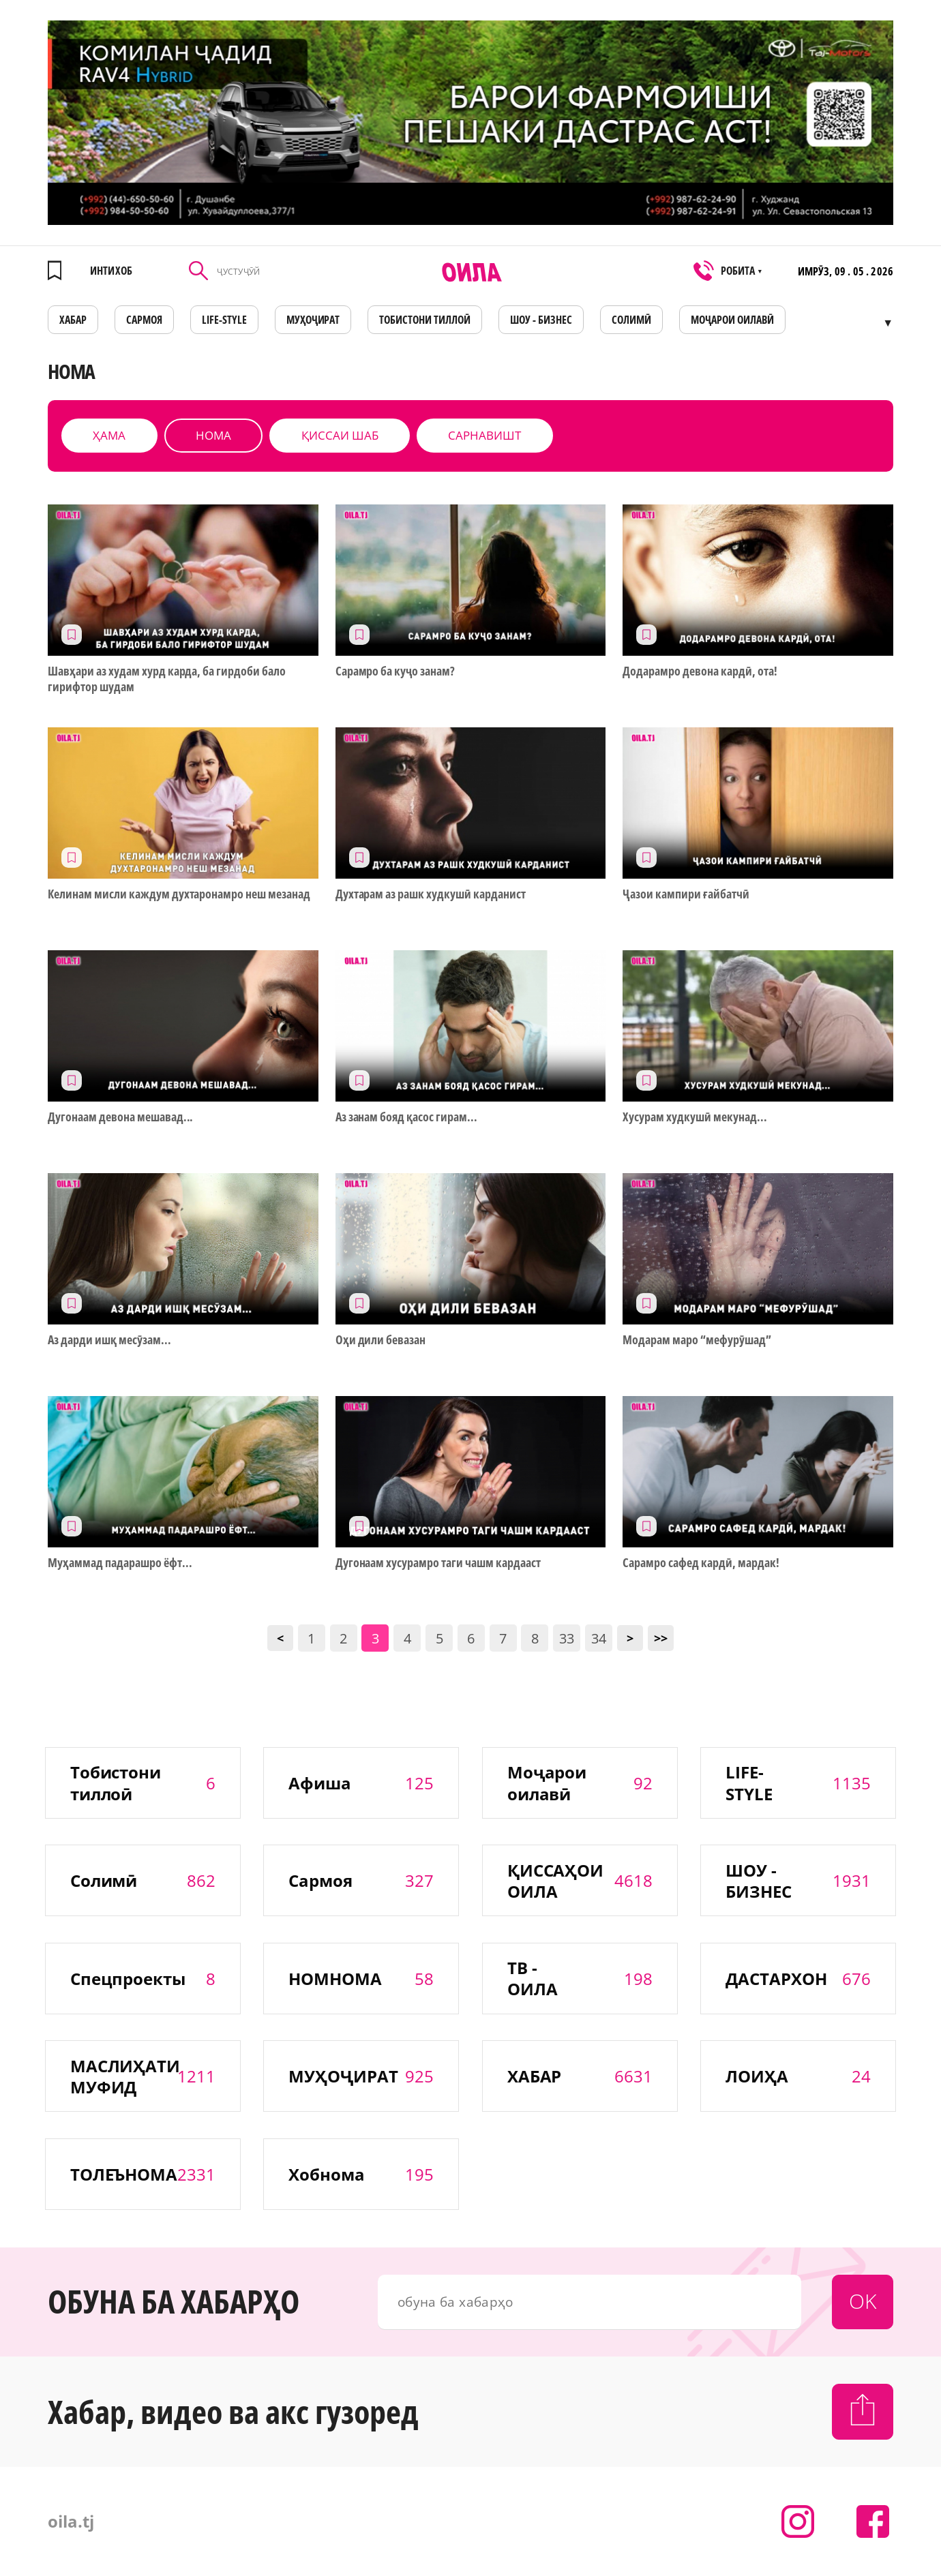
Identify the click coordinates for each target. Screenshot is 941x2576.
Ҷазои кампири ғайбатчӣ (686, 894)
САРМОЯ (144, 319)
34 (598, 1638)
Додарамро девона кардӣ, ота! (700, 671)
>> (661, 1638)
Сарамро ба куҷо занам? (395, 671)
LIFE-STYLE (224, 319)
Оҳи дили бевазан (380, 1340)
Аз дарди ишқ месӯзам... (109, 1340)
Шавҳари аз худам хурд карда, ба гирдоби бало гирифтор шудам (167, 679)
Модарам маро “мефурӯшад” (697, 1340)
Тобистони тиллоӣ (424, 319)
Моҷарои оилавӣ (732, 319)
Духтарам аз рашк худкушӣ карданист (430, 894)
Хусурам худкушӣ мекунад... (694, 1117)
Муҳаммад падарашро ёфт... (120, 1563)
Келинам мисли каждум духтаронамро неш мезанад (179, 894)
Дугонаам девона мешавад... (120, 1117)
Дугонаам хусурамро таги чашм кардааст (438, 1563)
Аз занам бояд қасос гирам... (406, 1117)
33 (566, 1638)
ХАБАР (73, 319)
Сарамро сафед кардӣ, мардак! (701, 1563)
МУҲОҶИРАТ (313, 319)
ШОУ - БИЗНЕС (541, 319)
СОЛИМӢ (631, 319)
